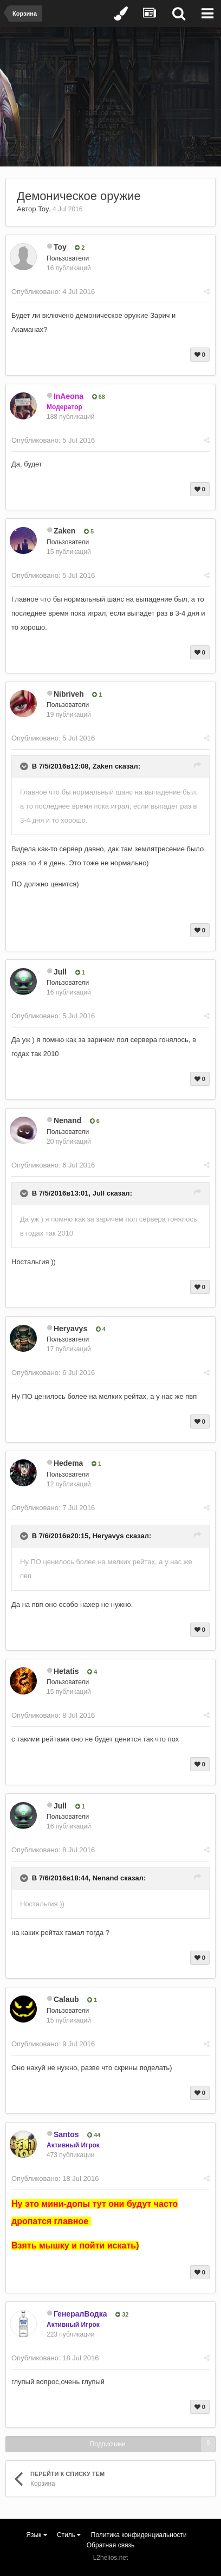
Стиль (69, 2535)
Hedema (68, 1463)
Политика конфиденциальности (139, 2535)
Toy (43, 209)
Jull (60, 971)
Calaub (66, 1999)
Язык (36, 2535)
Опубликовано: (53, 292)
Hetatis (66, 1671)
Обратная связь (110, 2545)
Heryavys (70, 1328)
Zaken (64, 530)
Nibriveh (69, 694)
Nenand (67, 1120)
